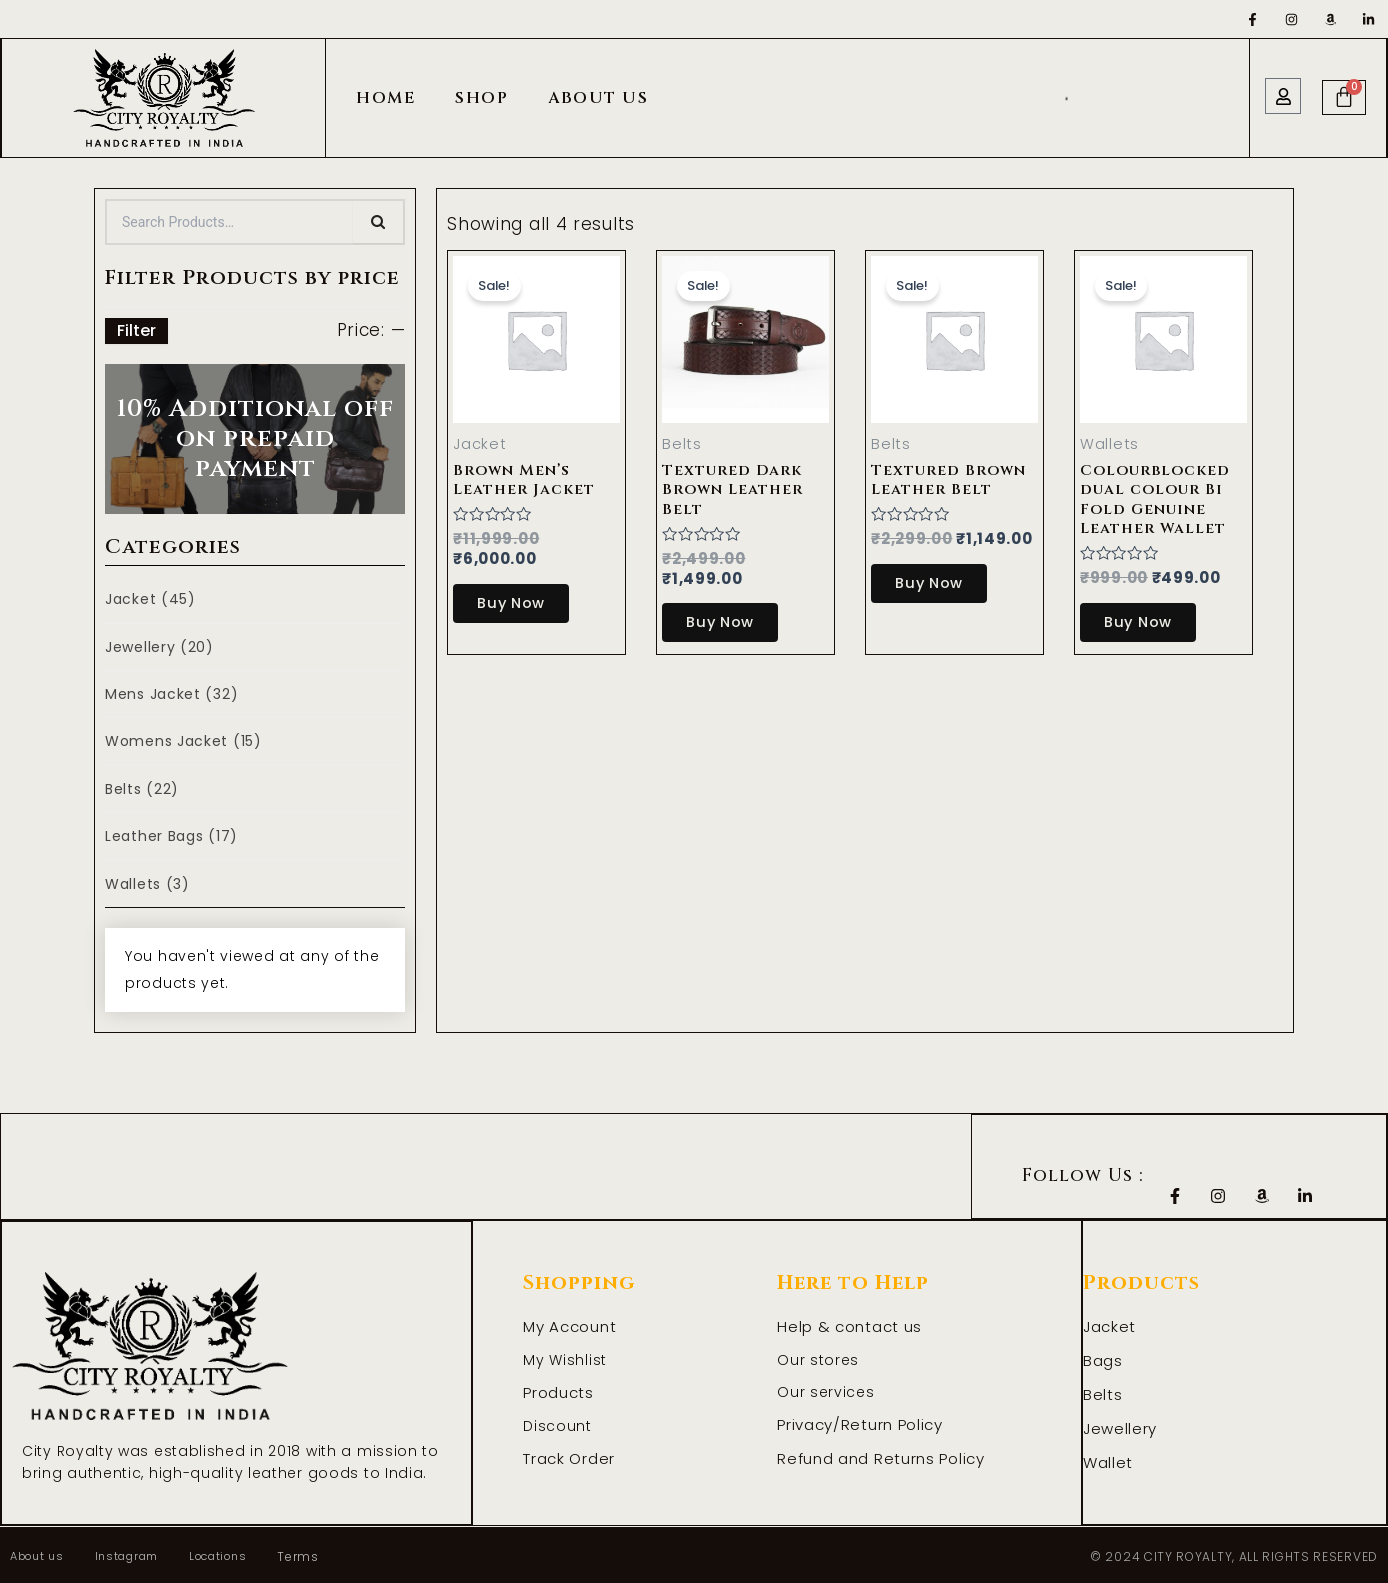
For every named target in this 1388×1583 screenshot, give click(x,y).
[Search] (378, 222)
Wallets (147, 884)
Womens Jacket (183, 741)
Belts (142, 789)
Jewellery (159, 647)
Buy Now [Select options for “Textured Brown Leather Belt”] (937, 583)
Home (385, 98)
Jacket (150, 599)
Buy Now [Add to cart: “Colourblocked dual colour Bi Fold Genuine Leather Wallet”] (1146, 619)
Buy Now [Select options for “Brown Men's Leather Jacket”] (519, 603)
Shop (481, 98)
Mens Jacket (171, 694)
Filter (136, 330)
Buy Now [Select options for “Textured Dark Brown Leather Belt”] (728, 621)
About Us (598, 98)
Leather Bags (171, 836)
